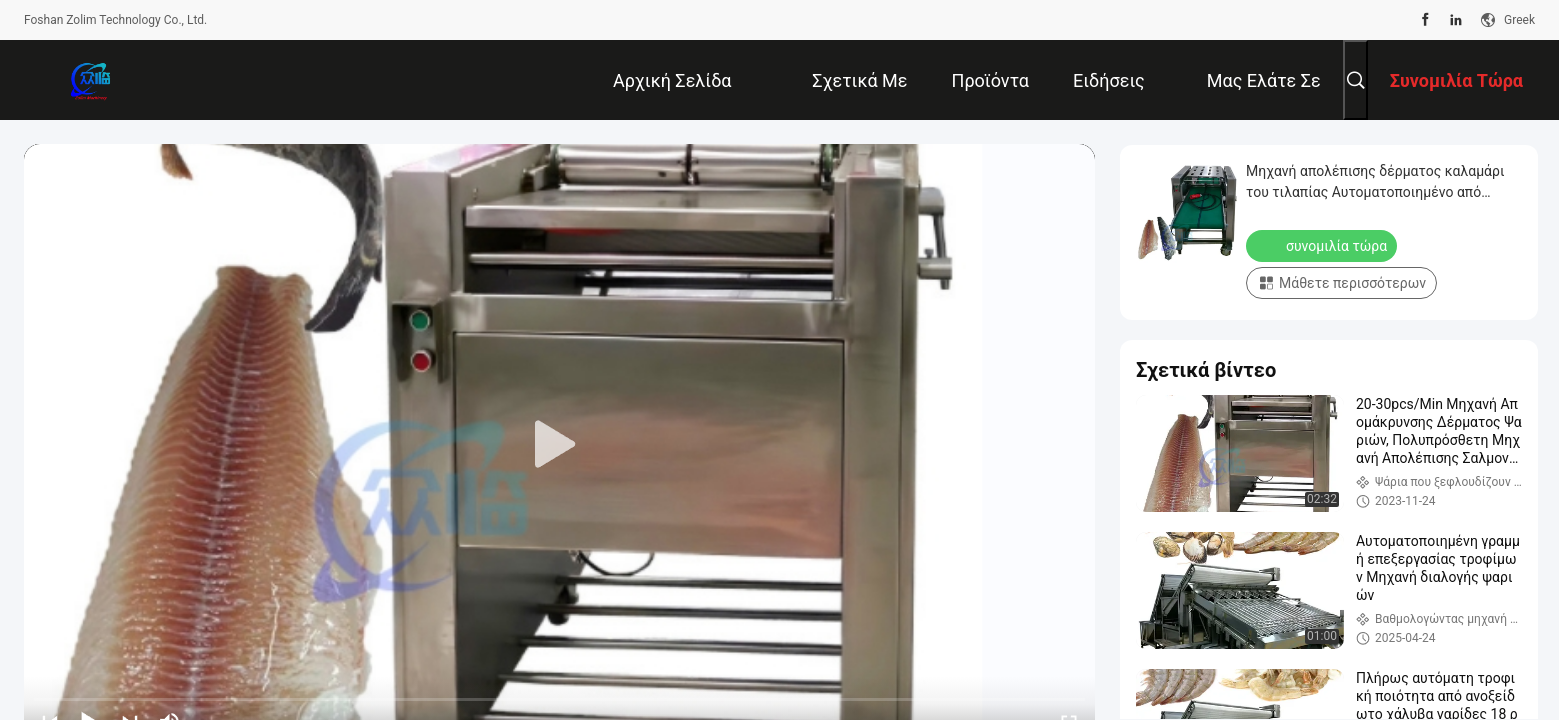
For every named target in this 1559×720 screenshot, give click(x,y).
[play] (560, 445)
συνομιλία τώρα (1323, 245)
